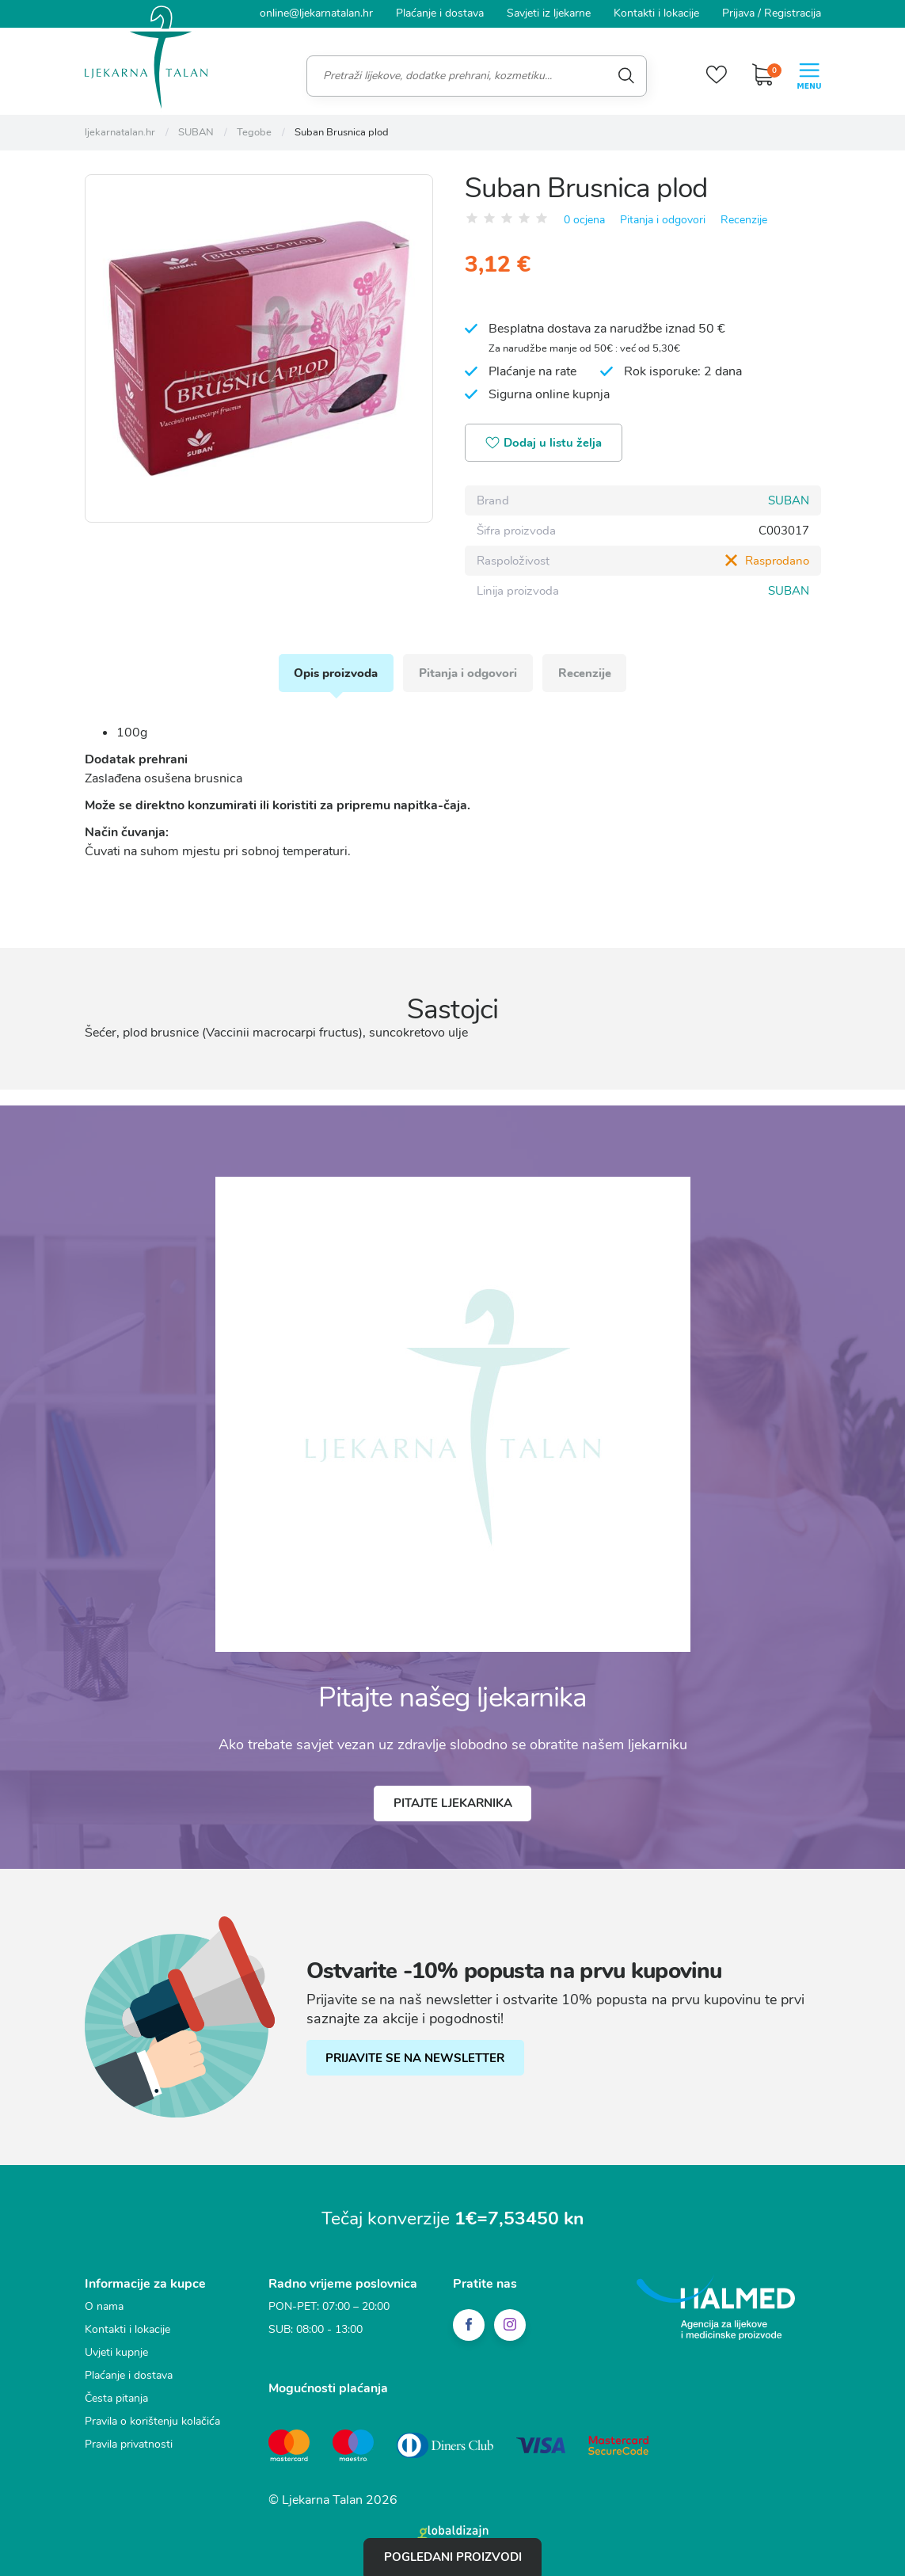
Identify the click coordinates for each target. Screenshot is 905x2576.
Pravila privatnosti (129, 2442)
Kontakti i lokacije (656, 13)
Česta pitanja (116, 2396)
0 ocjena (584, 218)
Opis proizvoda (336, 671)
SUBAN (788, 500)
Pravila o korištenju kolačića (152, 2419)
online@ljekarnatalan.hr (316, 13)
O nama (104, 2304)
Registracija (792, 13)
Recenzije (744, 218)
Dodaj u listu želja (544, 443)
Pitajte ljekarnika (453, 1802)
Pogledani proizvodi (453, 2557)
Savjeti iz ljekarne (549, 13)
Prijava (738, 13)
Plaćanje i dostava (440, 13)
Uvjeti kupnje (116, 2350)
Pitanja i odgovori (662, 218)
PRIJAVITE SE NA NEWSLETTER (415, 2056)
